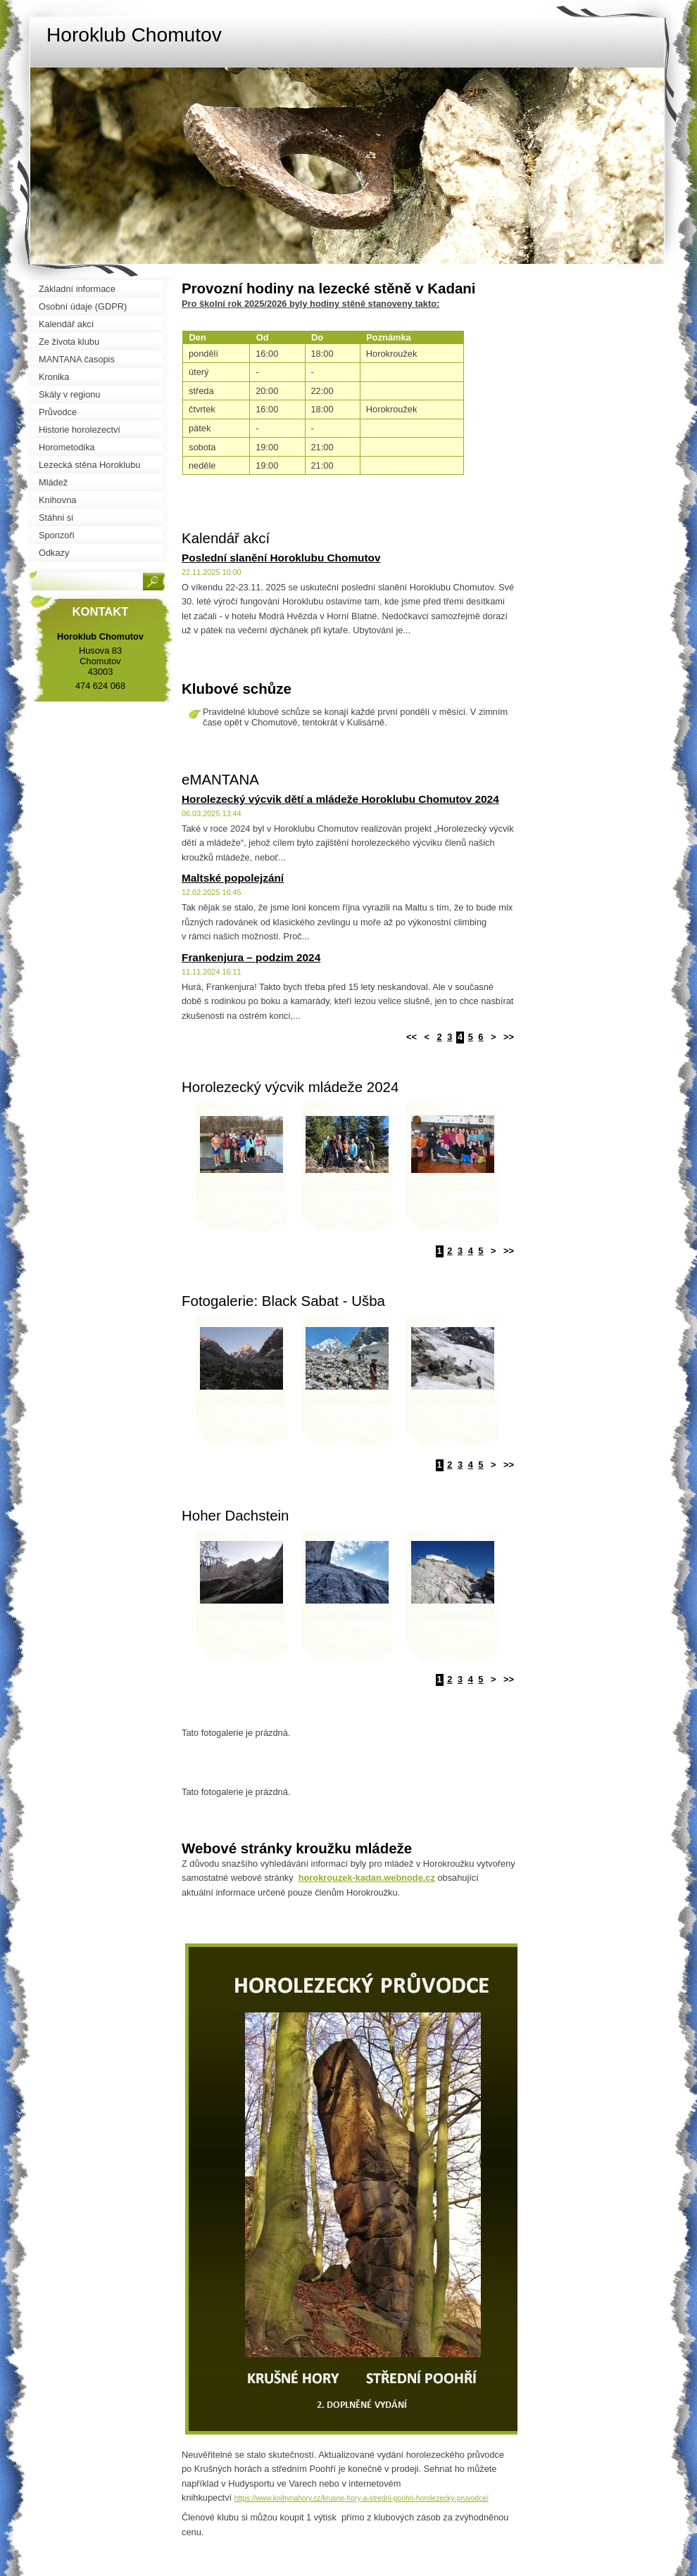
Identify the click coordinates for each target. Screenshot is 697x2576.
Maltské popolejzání (233, 878)
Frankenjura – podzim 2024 (251, 957)
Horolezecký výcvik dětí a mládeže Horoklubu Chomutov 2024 (340, 799)
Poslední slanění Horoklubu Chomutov (281, 558)
